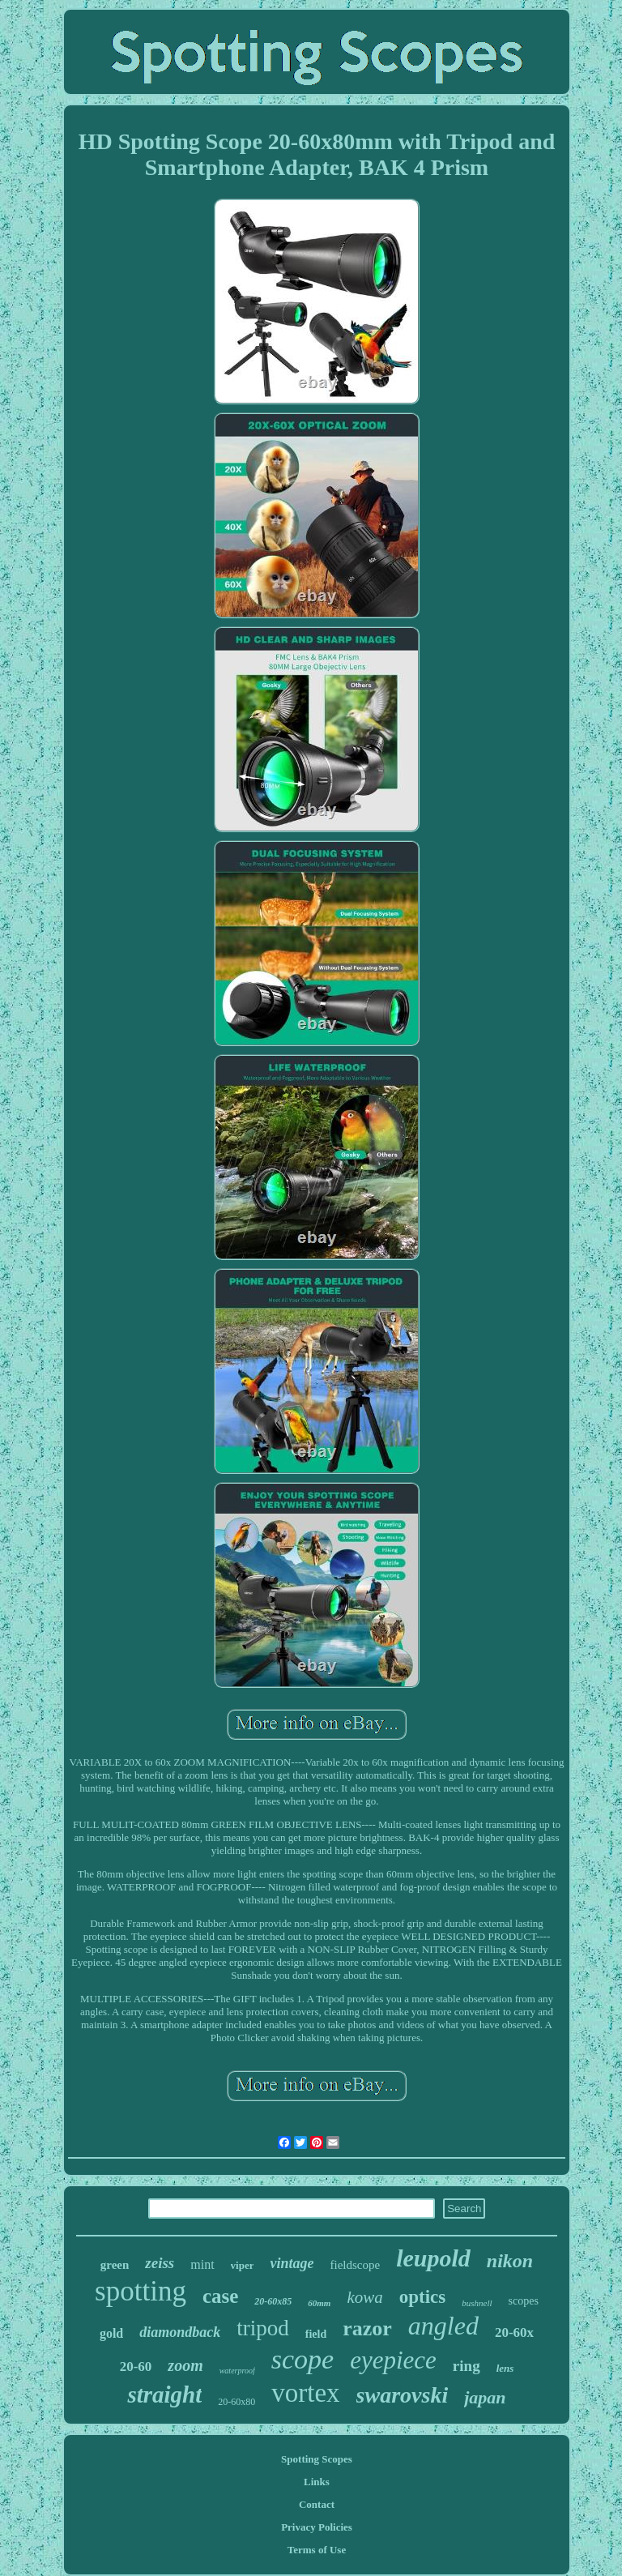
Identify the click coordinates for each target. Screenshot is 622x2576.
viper (242, 2265)
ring (466, 2365)
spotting (140, 2291)
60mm (319, 2303)
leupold (433, 2258)
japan (484, 2397)
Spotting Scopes (316, 2459)
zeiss (159, 2262)
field (315, 2334)
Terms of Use (317, 2550)
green (115, 2264)
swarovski (402, 2394)
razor (367, 2328)
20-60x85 (273, 2301)
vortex (305, 2392)
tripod (262, 2328)
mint (202, 2264)
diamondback (179, 2332)
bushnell (477, 2303)
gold (111, 2333)
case (220, 2296)
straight (164, 2394)
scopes (524, 2301)
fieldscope (355, 2264)
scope (302, 2359)
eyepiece (393, 2360)
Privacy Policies (316, 2527)
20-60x (514, 2332)
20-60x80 (236, 2401)
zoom (185, 2365)
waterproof (237, 2370)
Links (317, 2482)
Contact (316, 2504)
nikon (510, 2260)
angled (443, 2325)
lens (505, 2368)
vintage (291, 2263)
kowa (364, 2297)
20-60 (136, 2366)
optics (422, 2297)
